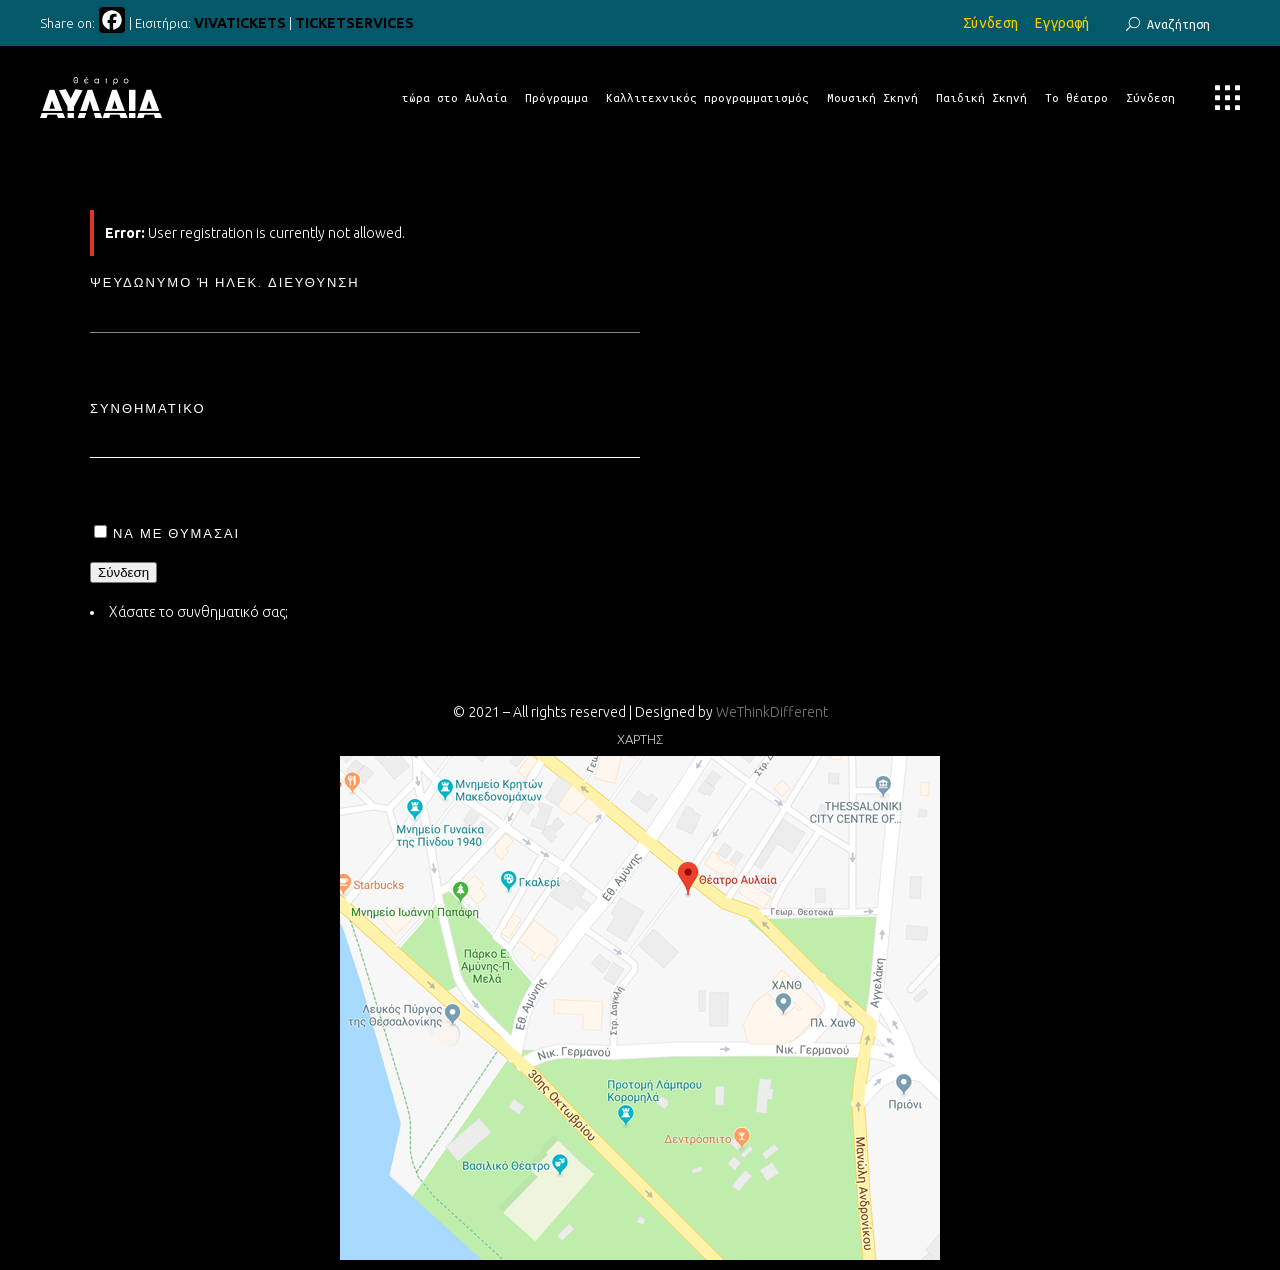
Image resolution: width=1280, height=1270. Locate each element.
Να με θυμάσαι (176, 533)
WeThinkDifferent (772, 712)
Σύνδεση (991, 23)
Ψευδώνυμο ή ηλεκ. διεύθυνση (225, 282)
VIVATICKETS (240, 23)
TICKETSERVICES (354, 23)
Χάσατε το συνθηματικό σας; (198, 612)
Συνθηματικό (148, 408)
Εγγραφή (1062, 23)
